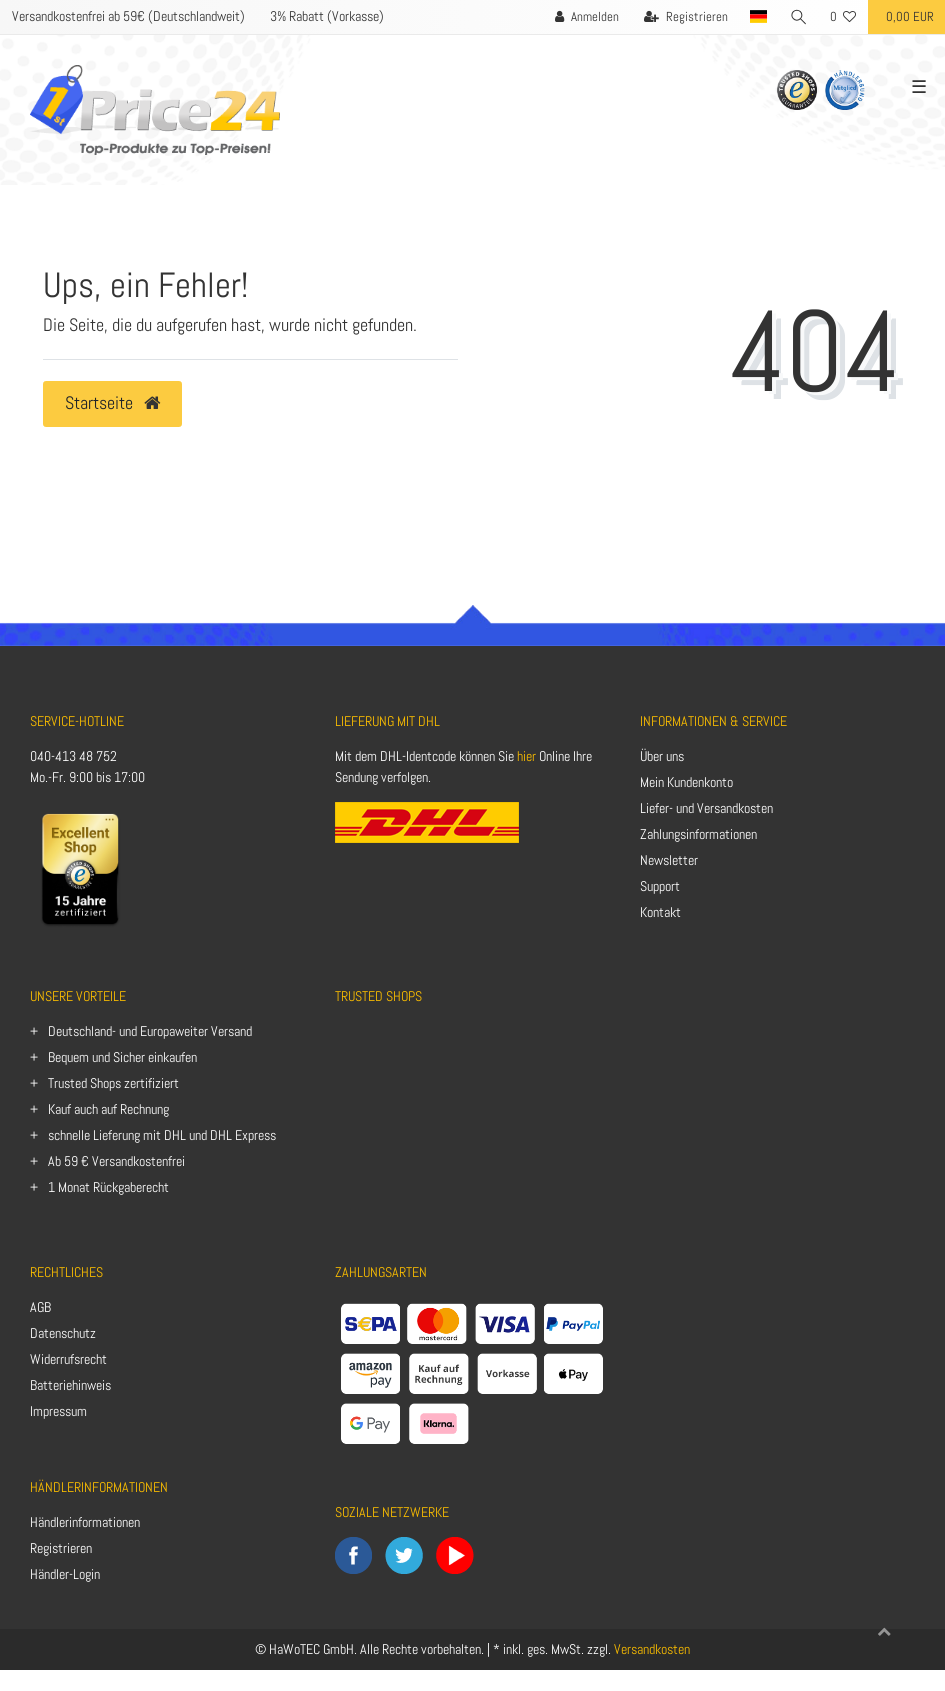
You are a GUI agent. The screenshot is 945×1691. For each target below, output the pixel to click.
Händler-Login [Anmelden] (65, 1574)
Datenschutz (63, 1333)
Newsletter (669, 860)
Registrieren (61, 1548)
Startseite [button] (112, 403)
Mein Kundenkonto (686, 782)
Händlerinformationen (85, 1522)
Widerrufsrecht (68, 1359)
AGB (40, 1307)
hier (526, 756)
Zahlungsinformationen (698, 834)
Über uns (662, 756)
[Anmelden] (587, 17)
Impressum (58, 1411)
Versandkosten (652, 1649)
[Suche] (799, 17)
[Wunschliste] (843, 17)
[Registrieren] (686, 17)
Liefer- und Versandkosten (706, 808)
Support (660, 886)
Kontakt (660, 912)
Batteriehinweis (70, 1385)
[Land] (759, 17)
